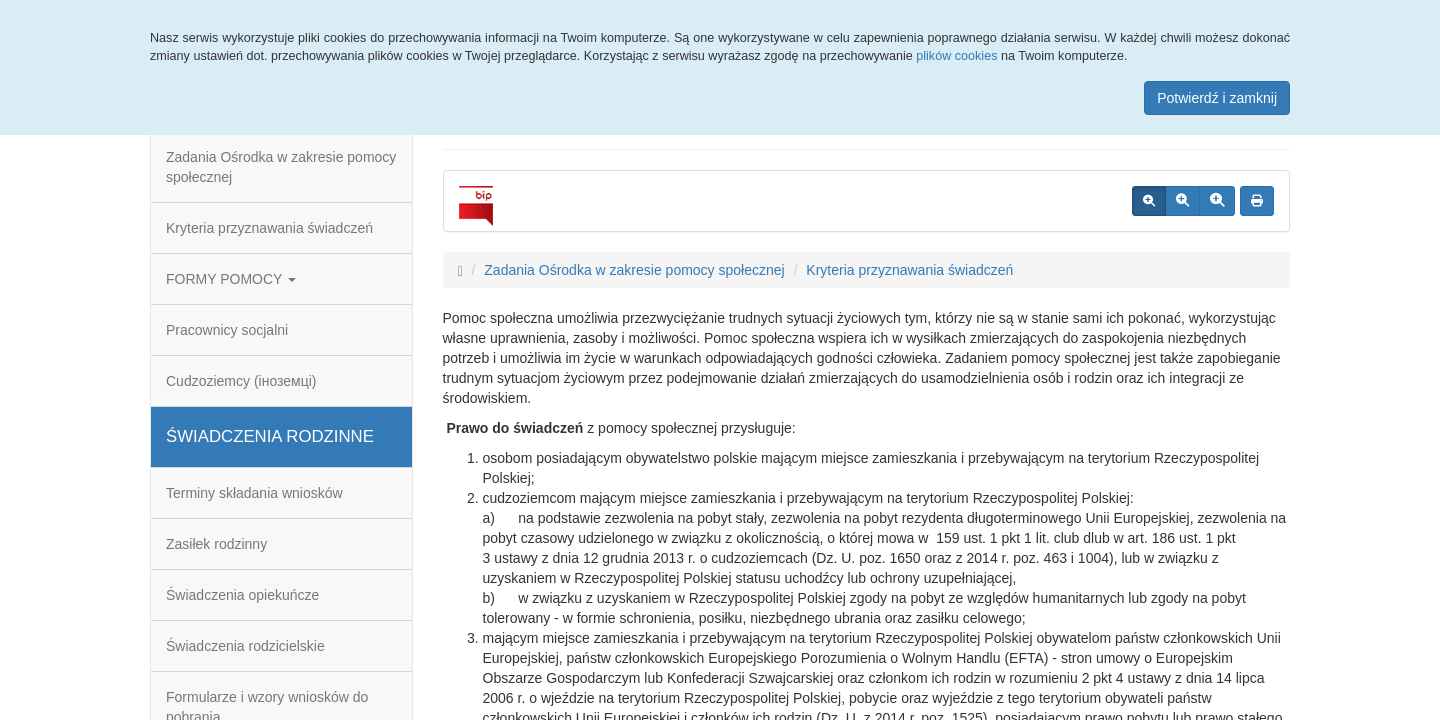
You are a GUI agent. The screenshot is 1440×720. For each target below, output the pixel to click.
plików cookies (956, 56)
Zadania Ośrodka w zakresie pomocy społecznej (281, 167)
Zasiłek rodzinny (216, 544)
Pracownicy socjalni (227, 330)
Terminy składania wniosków (254, 493)
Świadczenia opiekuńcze (242, 595)
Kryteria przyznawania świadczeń (269, 228)
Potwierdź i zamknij (1217, 98)
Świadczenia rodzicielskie (245, 646)
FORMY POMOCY (231, 279)
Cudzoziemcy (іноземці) (241, 381)
